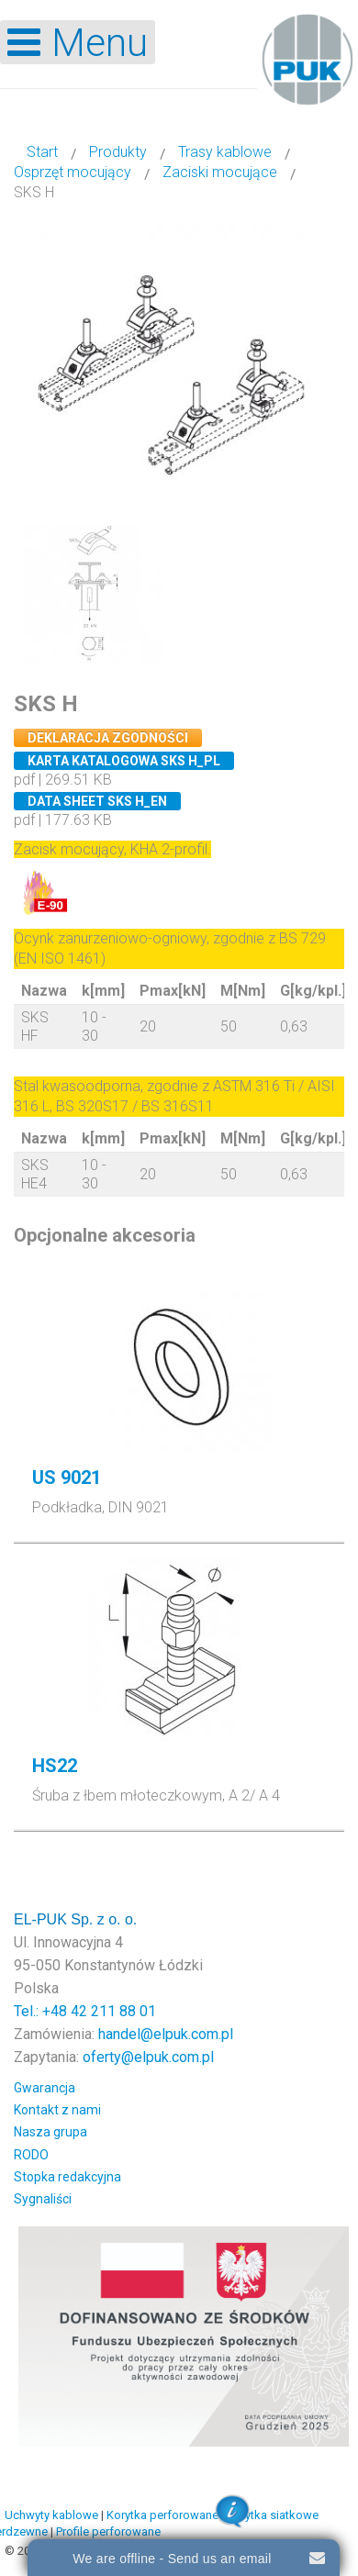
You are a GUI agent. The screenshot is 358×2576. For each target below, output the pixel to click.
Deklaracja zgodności (108, 737)
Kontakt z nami (57, 2109)
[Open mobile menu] (77, 42)
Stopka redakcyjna (67, 2176)
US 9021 (66, 1477)
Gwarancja (44, 2087)
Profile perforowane (108, 2531)
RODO (31, 2154)
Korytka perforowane (162, 2515)
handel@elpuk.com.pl (165, 2034)
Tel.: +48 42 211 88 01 (85, 2011)
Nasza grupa (50, 2131)
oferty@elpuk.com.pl (148, 2057)
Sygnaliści (43, 2198)
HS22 (54, 1766)
